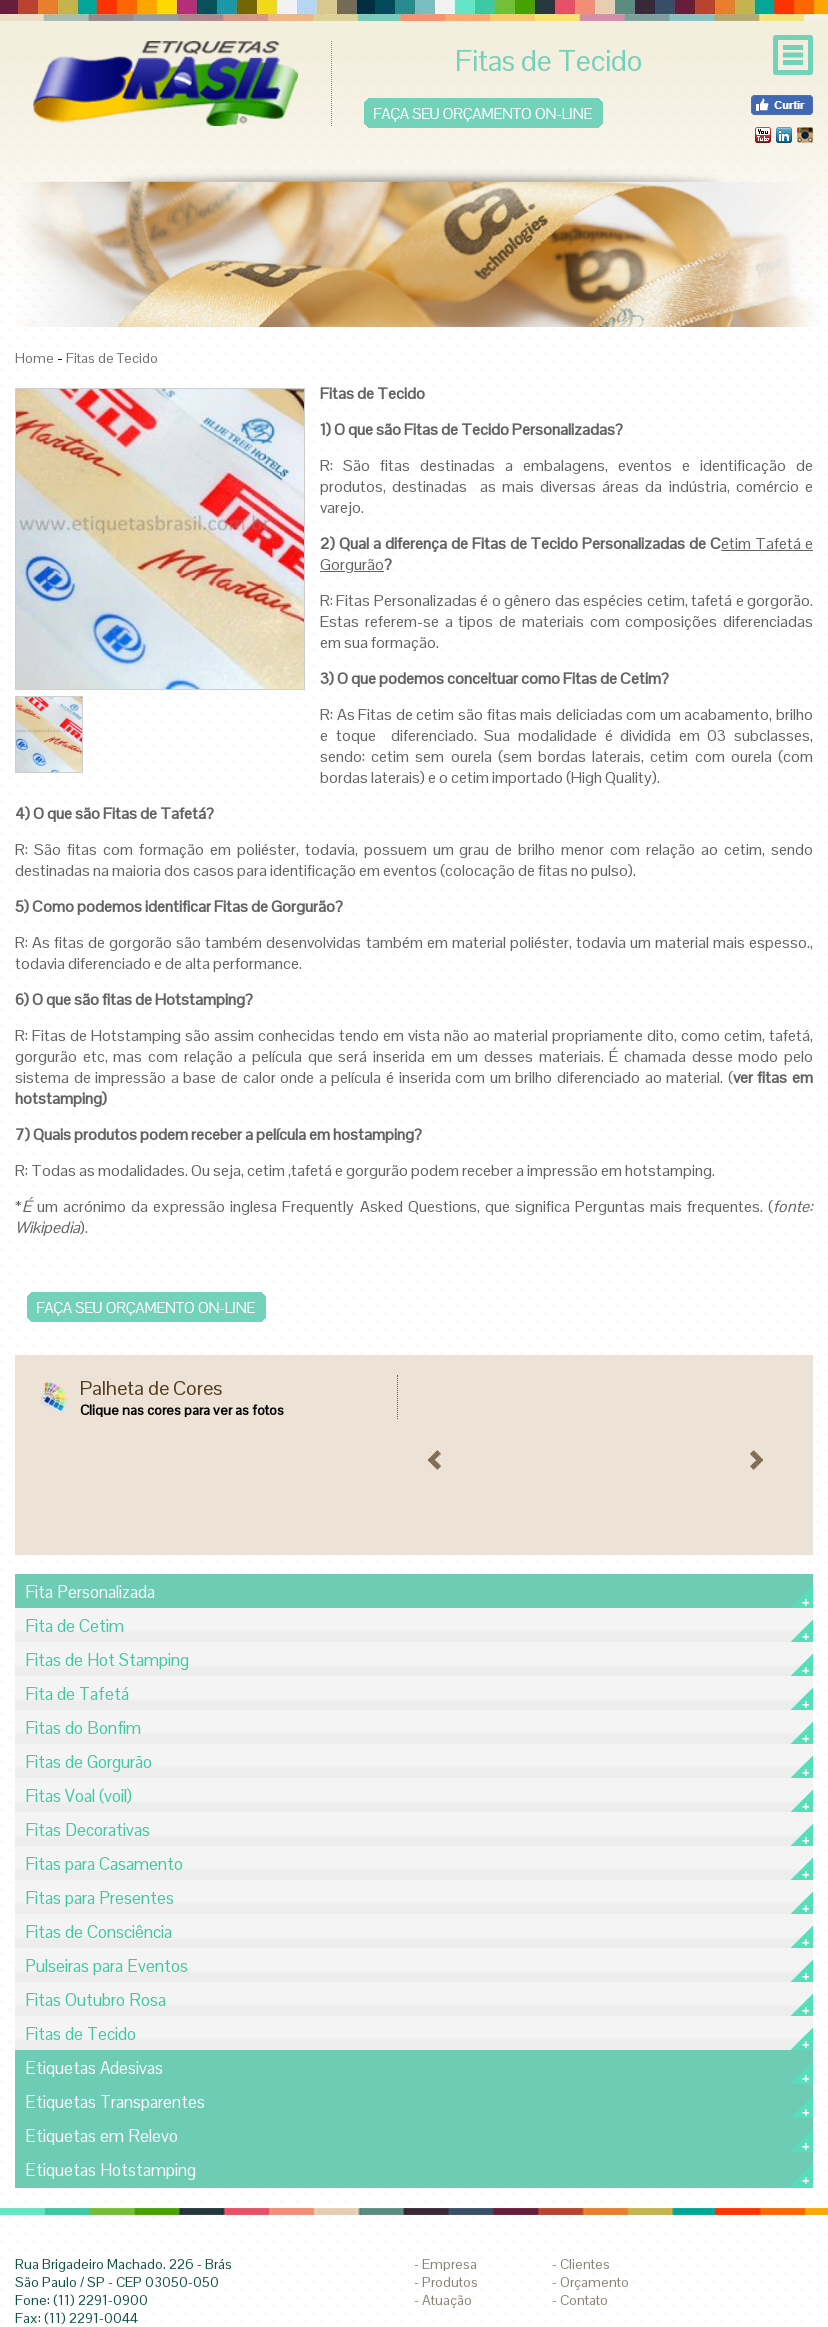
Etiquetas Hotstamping (110, 2170)
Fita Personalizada (90, 1592)
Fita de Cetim (74, 1626)
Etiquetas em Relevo (101, 2136)
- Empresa (445, 2264)
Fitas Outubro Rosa (95, 2000)
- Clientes (581, 2264)
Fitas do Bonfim (83, 1728)
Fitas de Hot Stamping (107, 1660)
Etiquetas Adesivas (94, 2068)
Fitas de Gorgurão (88, 1762)
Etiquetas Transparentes (115, 2102)
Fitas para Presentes (99, 1898)
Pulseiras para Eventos (106, 1966)
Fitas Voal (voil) (78, 1796)
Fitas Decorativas (87, 1830)
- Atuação (443, 2300)
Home (34, 358)
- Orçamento (590, 2282)
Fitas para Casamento (104, 1864)
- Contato (580, 2300)
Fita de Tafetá (77, 1694)
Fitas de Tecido (112, 358)
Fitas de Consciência (98, 1932)
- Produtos (446, 2282)
